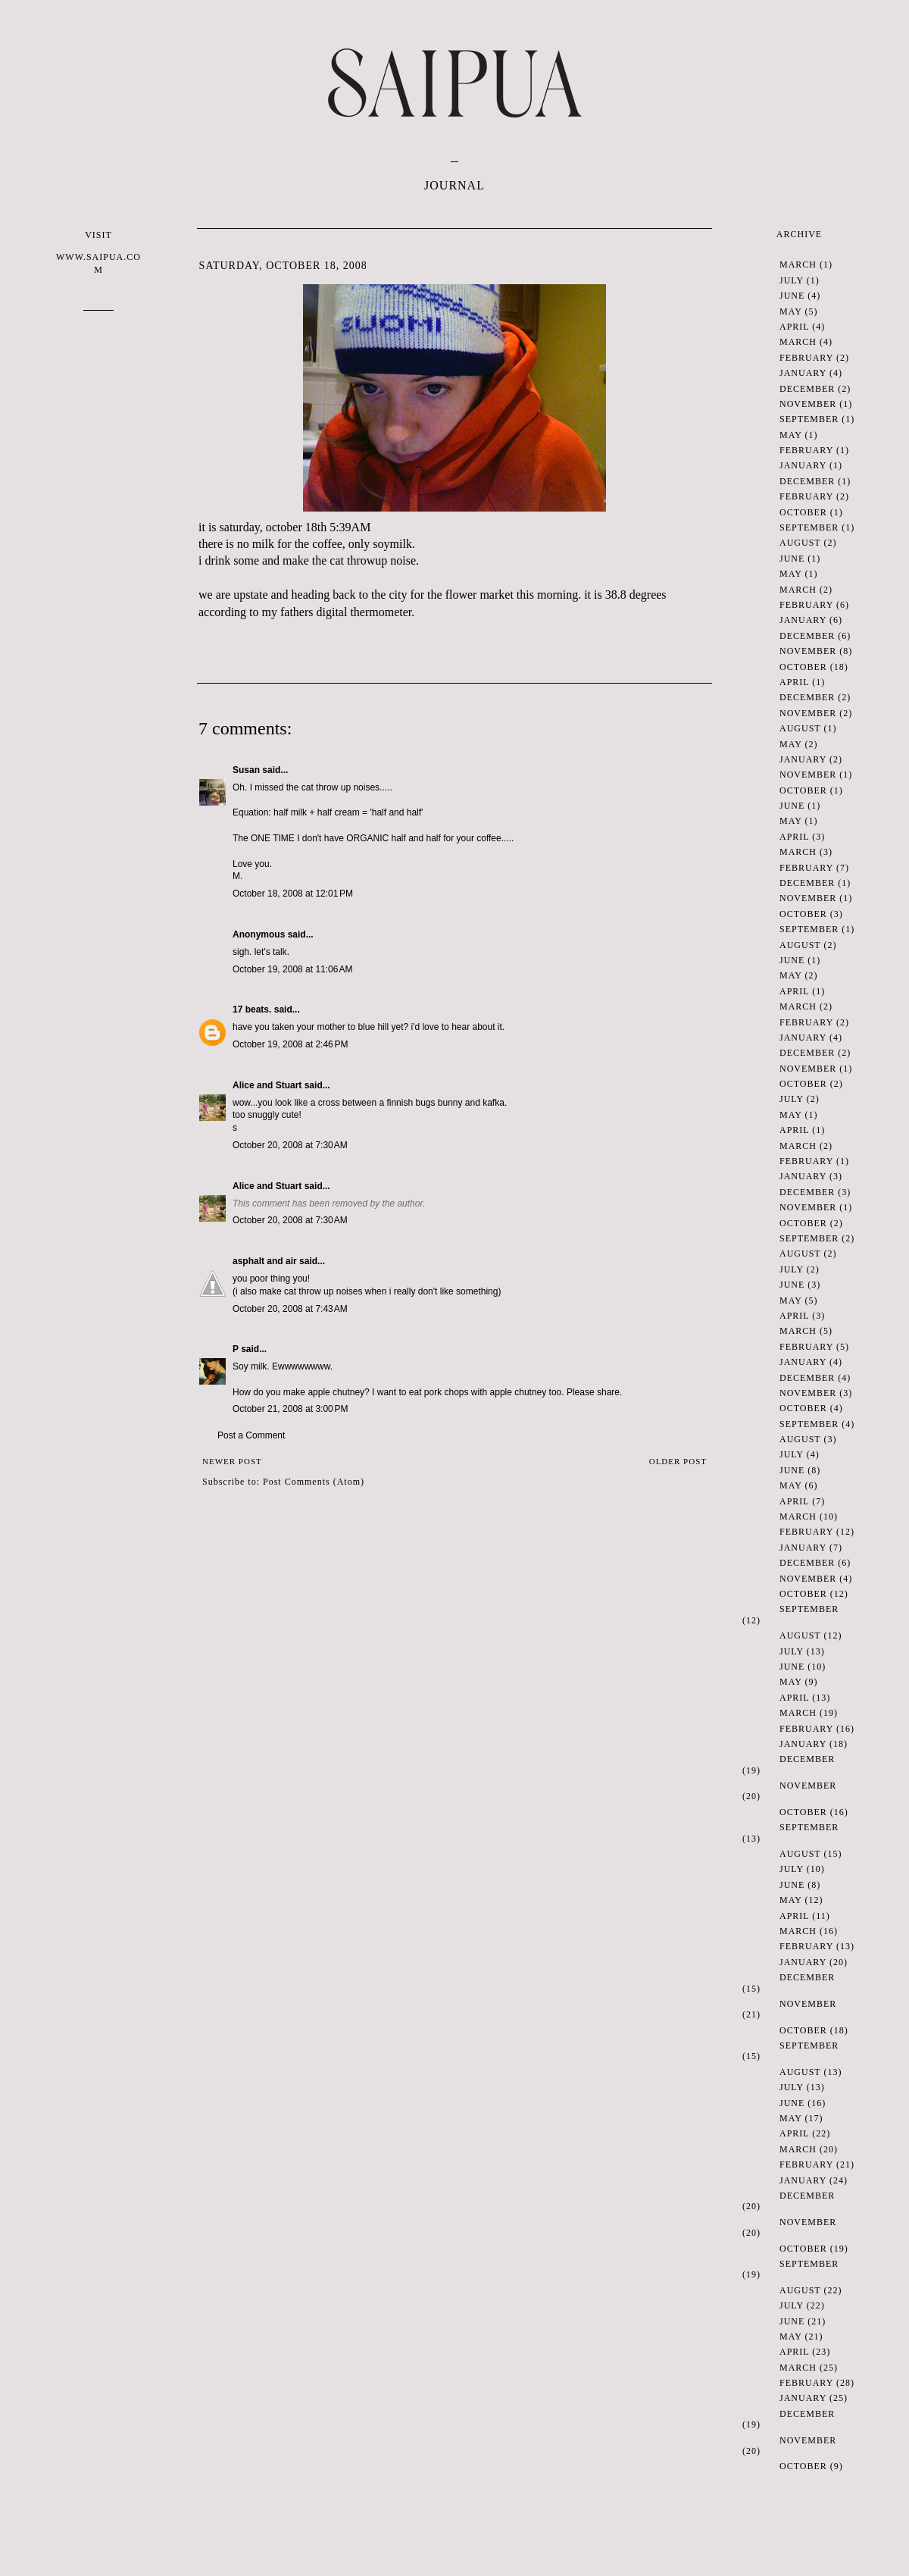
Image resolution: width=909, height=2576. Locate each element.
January (802, 373)
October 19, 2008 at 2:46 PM (290, 1044)
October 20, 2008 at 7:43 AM (290, 1309)
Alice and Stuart (267, 1085)
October (803, 512)
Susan (246, 770)
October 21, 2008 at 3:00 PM (290, 1409)
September (809, 419)
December (807, 388)
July (791, 280)
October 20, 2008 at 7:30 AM (290, 1145)
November (807, 404)
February (806, 357)
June (791, 295)
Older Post (678, 1461)
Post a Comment (251, 1435)
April (794, 326)
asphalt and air (265, 1261)
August (799, 542)
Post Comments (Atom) (313, 1481)
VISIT (98, 253)
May (790, 311)
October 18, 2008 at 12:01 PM (293, 893)
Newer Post (232, 1461)
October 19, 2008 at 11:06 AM (292, 969)
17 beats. (252, 1009)
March (798, 264)
